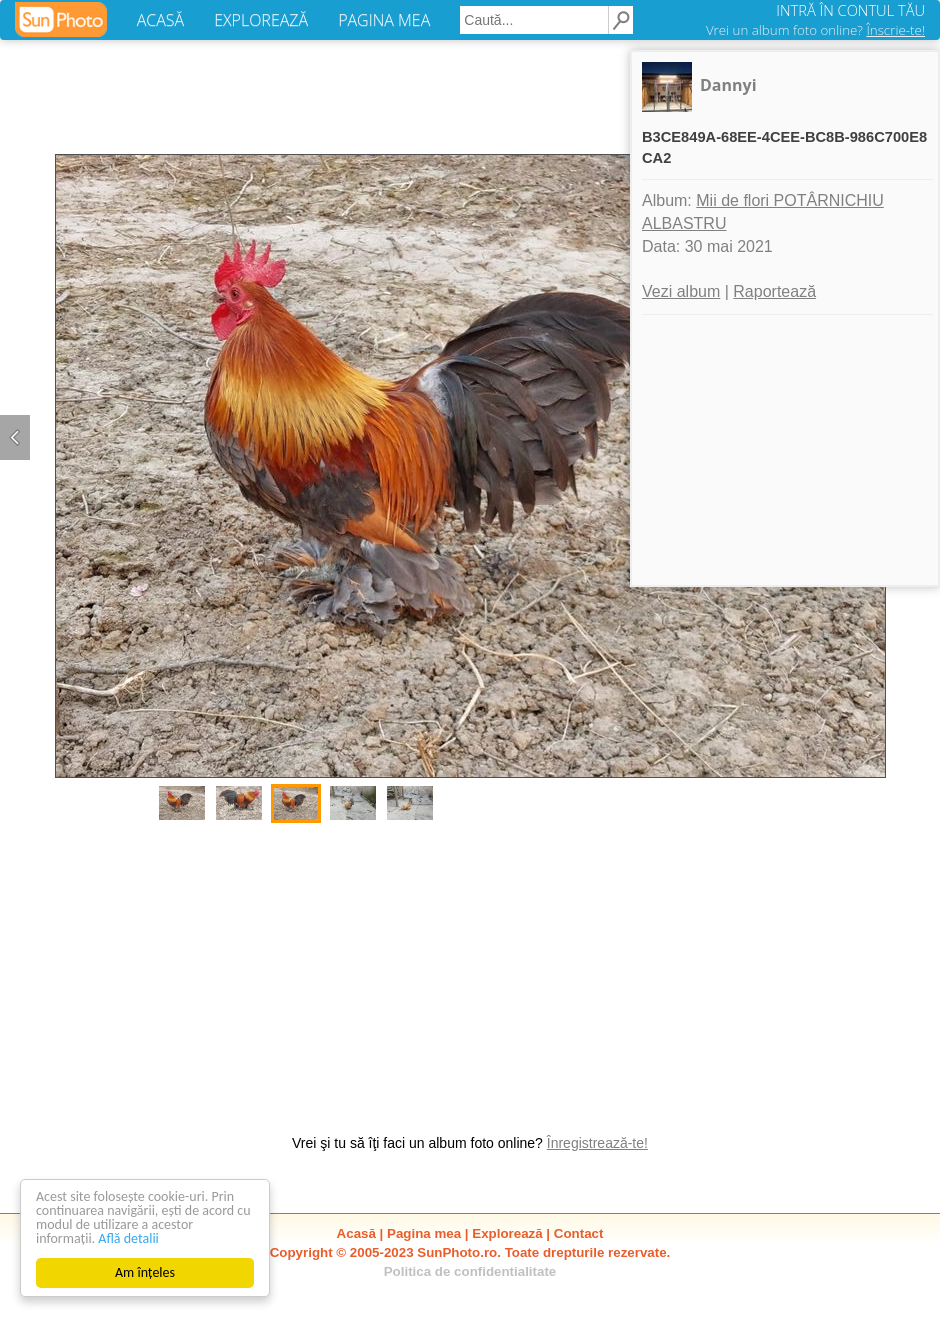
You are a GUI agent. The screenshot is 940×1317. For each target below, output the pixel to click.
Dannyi (728, 85)
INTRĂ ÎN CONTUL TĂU (850, 10)
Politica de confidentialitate (470, 1271)
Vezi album (681, 291)
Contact (579, 1233)
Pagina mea (424, 1233)
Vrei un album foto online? (815, 30)
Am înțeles (145, 1272)
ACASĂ (160, 20)
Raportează (774, 291)
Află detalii (128, 1238)
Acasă (356, 1233)
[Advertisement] (470, 968)
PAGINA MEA (384, 20)
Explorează (507, 1233)
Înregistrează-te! (597, 1143)
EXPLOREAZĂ (261, 20)
